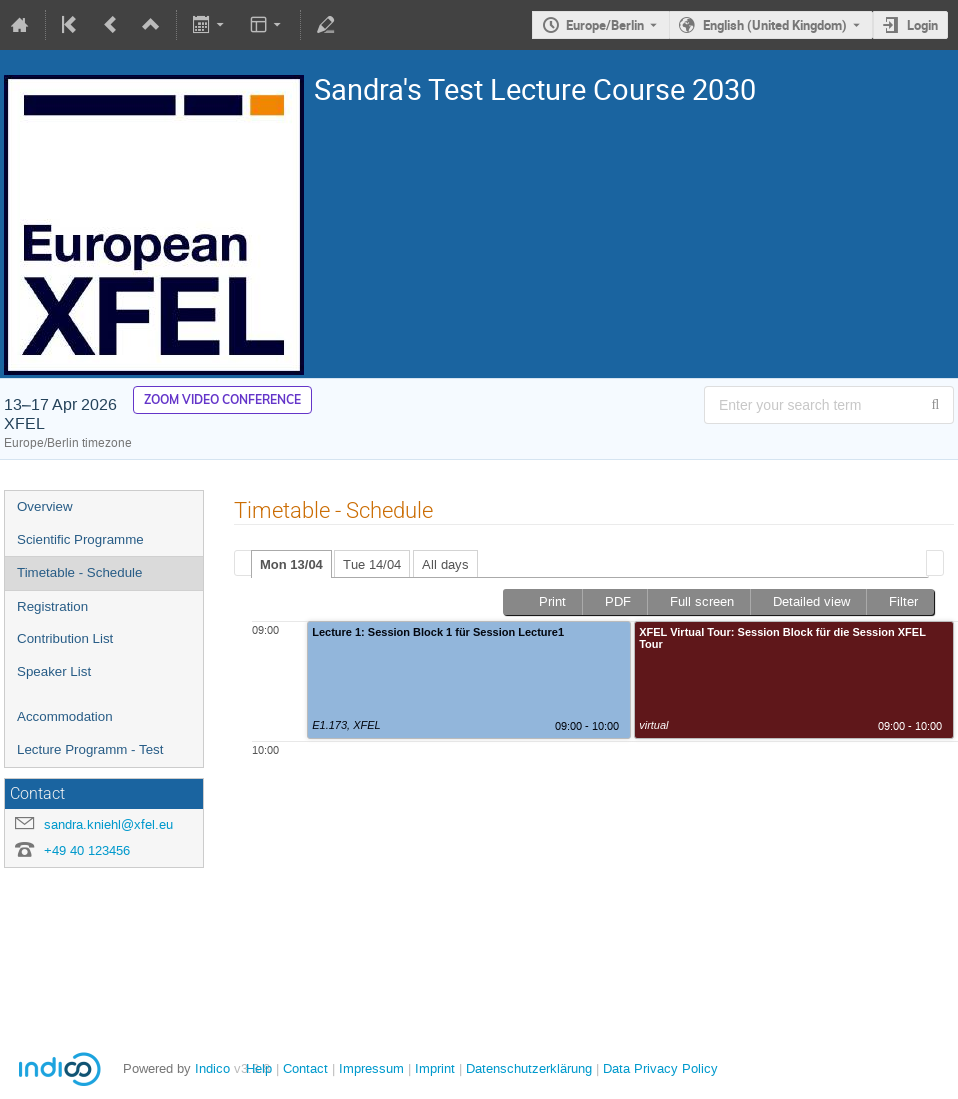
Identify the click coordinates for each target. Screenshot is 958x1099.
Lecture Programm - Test (90, 749)
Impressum (369, 1068)
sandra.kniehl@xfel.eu (108, 824)
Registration (52, 606)
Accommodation (65, 716)
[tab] (291, 564)
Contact (305, 1068)
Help (259, 1068)
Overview (45, 506)
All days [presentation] (445, 564)
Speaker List (54, 671)
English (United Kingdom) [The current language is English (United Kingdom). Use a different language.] (775, 25)
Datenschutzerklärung (527, 1068)
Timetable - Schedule (79, 572)
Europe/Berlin (605, 25)
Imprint (433, 1068)
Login (922, 25)
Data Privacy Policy (658, 1068)
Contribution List (65, 638)
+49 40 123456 (87, 850)
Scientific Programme (80, 539)
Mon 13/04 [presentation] (291, 564)
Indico (212, 1068)
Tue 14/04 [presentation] (372, 564)
